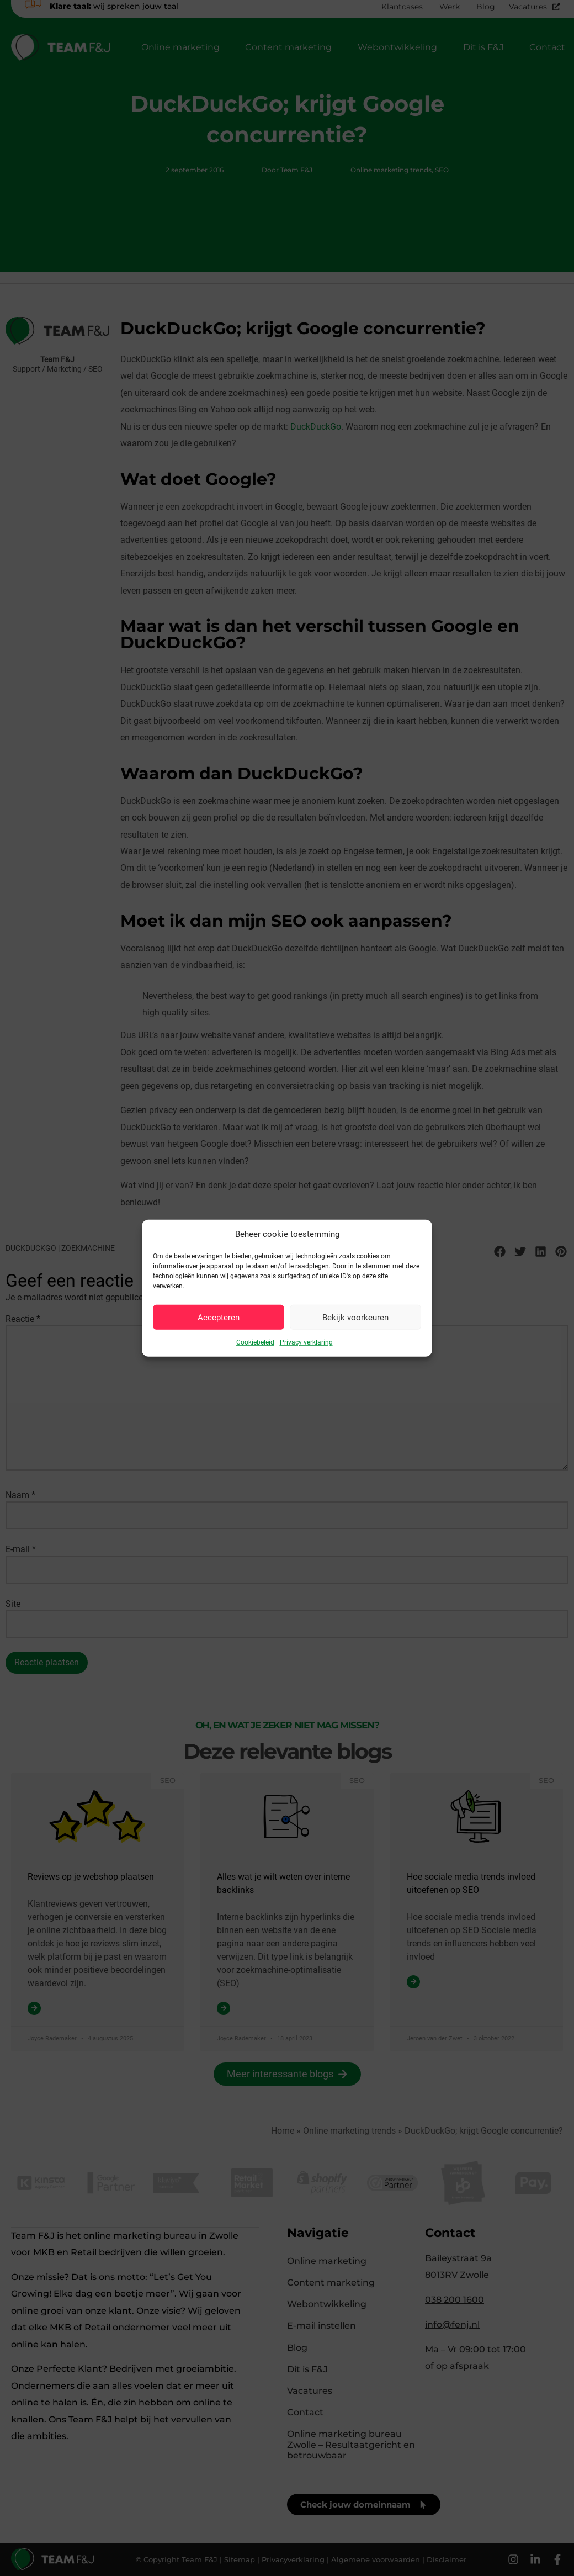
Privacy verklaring (306, 1342)
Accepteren (219, 1317)
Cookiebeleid (255, 1342)
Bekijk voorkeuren (355, 1317)
